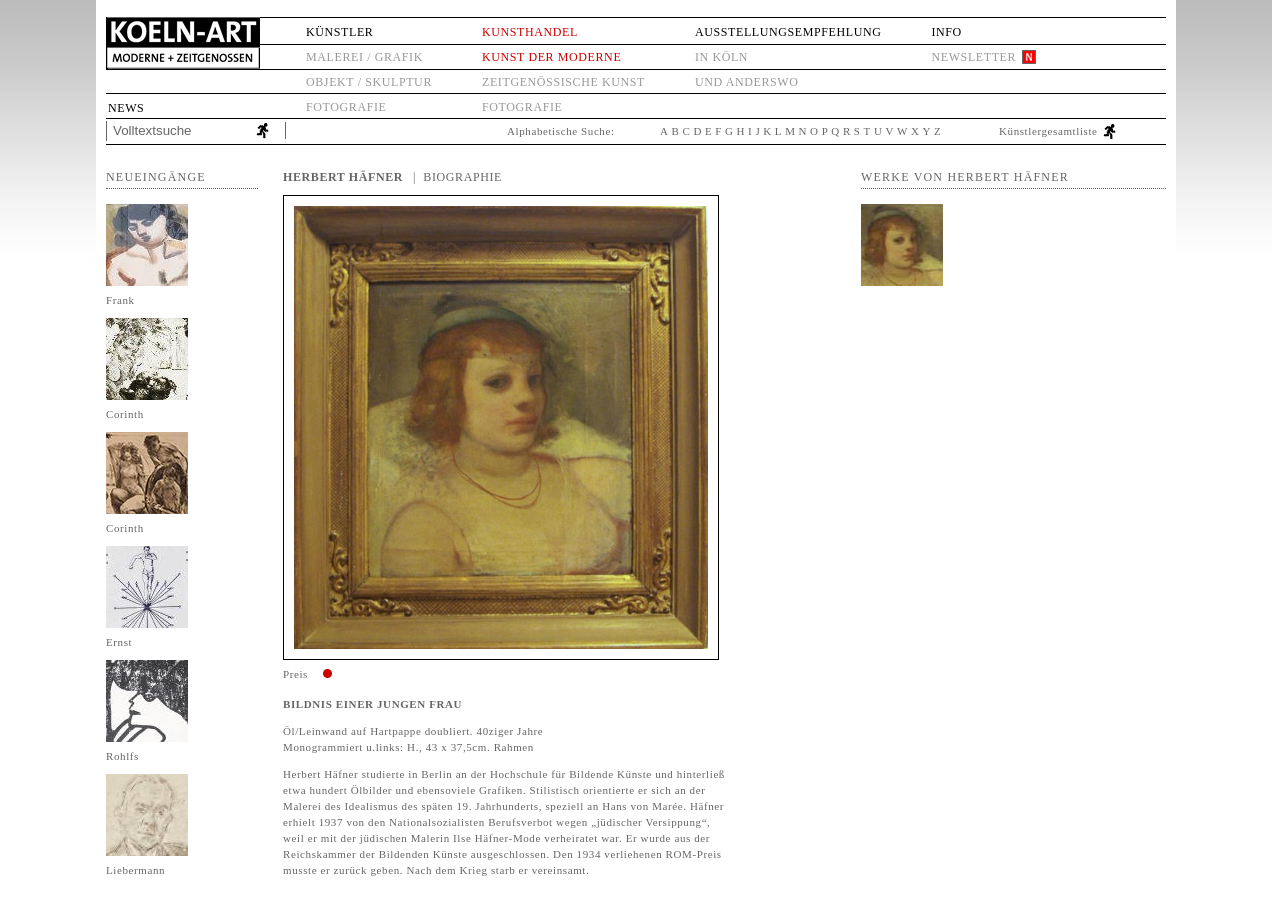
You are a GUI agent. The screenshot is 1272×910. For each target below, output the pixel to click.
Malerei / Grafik (364, 57)
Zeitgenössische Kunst (563, 82)
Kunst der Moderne (551, 57)
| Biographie (457, 177)
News (126, 108)
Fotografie (346, 107)
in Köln (721, 57)
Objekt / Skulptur (369, 82)
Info (946, 32)
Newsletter (973, 57)
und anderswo (747, 82)
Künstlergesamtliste (1048, 131)
